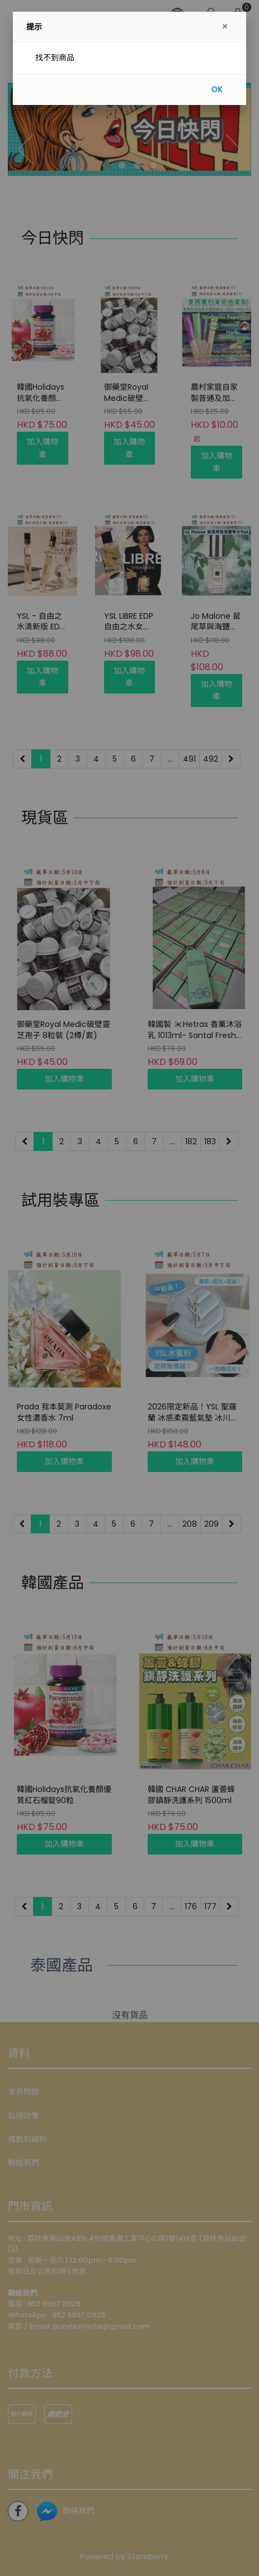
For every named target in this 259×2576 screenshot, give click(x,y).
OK (217, 89)
